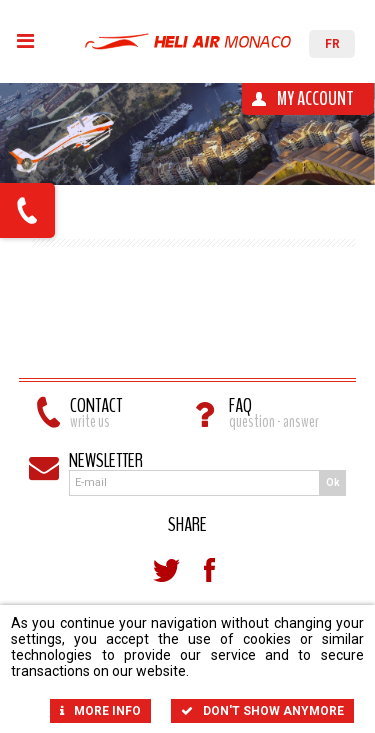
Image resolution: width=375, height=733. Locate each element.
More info (100, 711)
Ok (333, 482)
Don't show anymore (262, 711)
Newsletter (106, 461)
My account (315, 98)
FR (332, 44)
